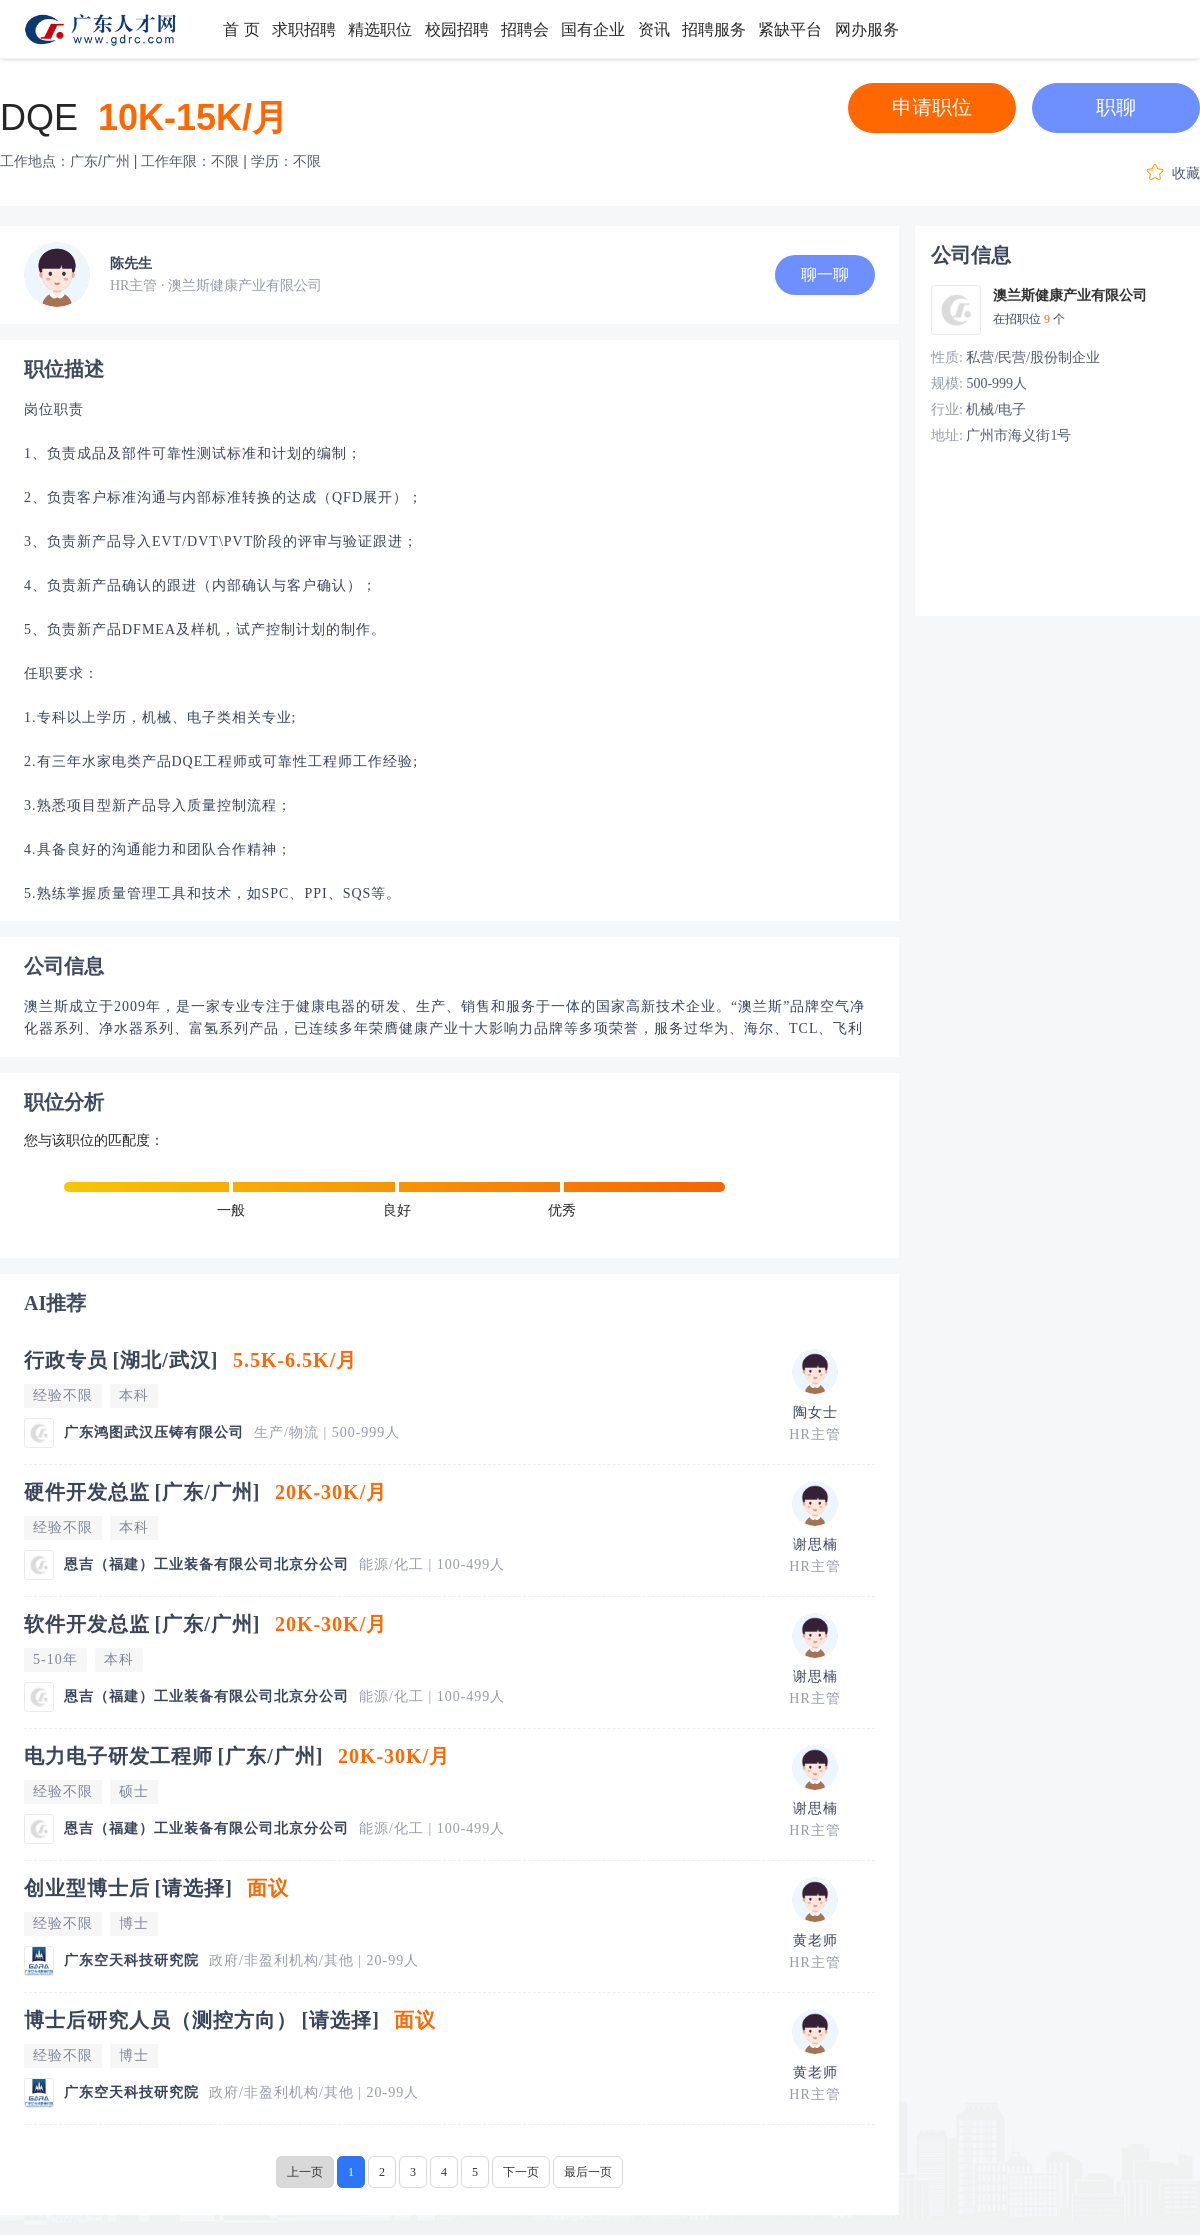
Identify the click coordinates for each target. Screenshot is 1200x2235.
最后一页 (588, 2172)
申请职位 (932, 107)
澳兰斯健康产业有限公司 (1070, 295)
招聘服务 (714, 29)
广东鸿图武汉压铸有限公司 (154, 1432)
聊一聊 (825, 274)
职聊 (1116, 107)
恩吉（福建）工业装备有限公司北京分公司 (206, 1564)
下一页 (521, 2172)
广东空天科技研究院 (131, 1960)
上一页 (305, 2172)
